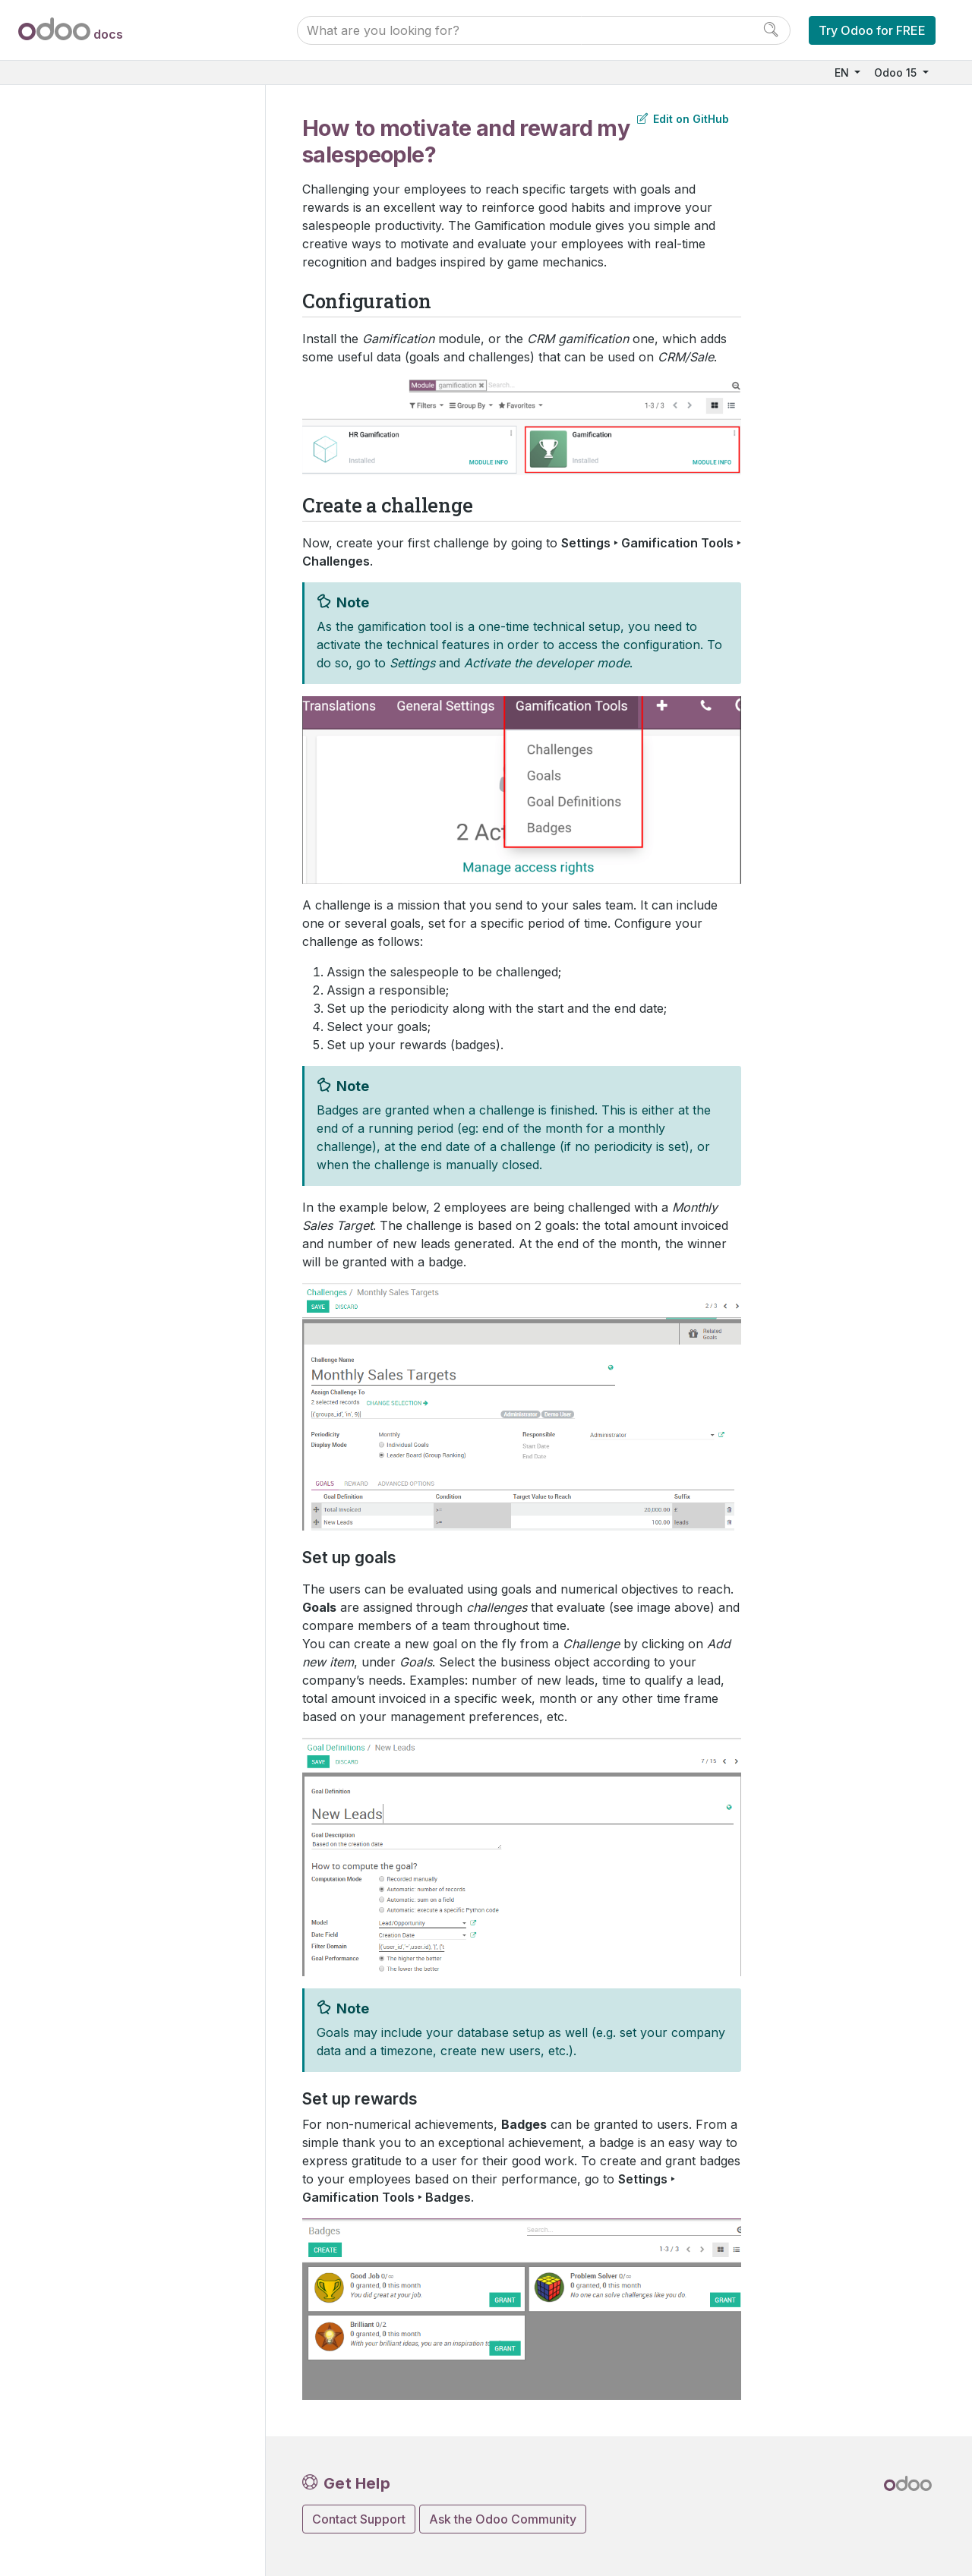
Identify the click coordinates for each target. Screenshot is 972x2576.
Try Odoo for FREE (872, 30)
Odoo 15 (897, 72)
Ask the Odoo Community (502, 2519)
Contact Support (359, 2519)
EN (843, 72)
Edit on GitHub (683, 118)
